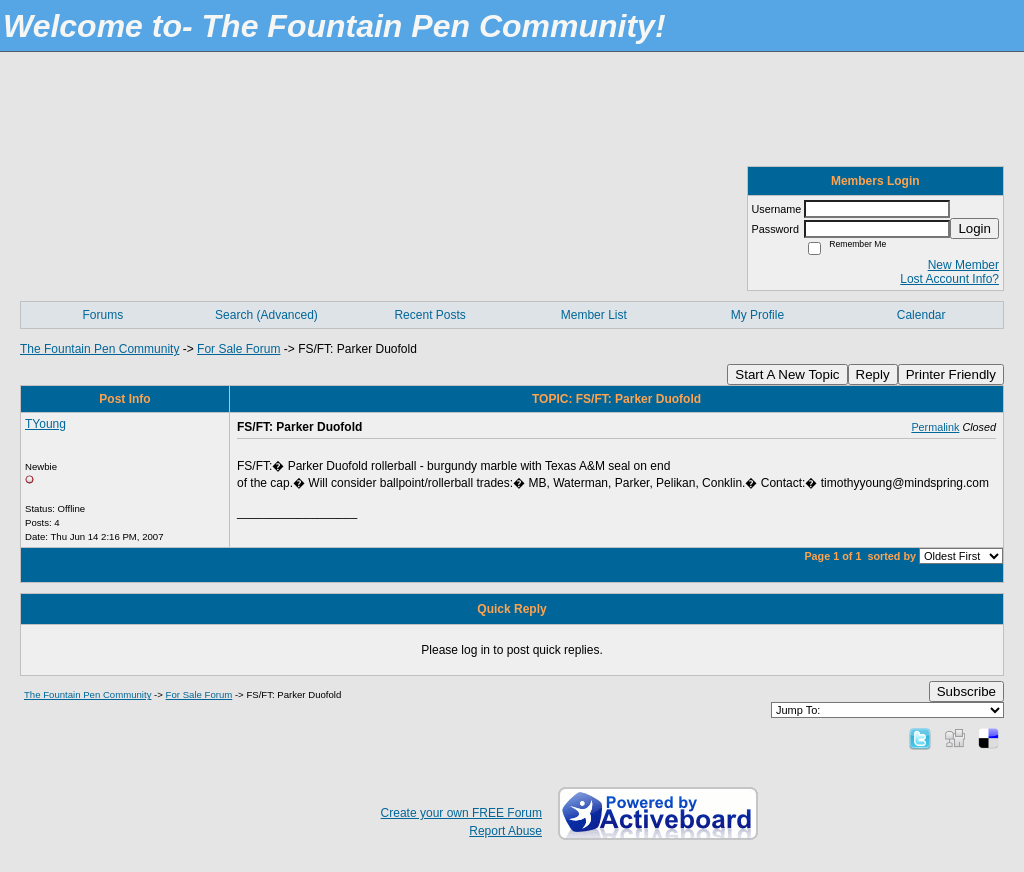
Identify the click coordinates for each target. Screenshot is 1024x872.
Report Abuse (505, 831)
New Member (963, 265)
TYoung (45, 424)
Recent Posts (429, 315)
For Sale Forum (238, 349)
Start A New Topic (787, 374)
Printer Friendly (951, 374)
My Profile (757, 315)
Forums (102, 315)
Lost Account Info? (949, 279)
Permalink (935, 427)
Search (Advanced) (266, 315)
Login (974, 228)
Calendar (921, 315)
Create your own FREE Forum (461, 813)
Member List (594, 315)
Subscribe (966, 691)
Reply (873, 374)
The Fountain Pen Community (99, 349)
